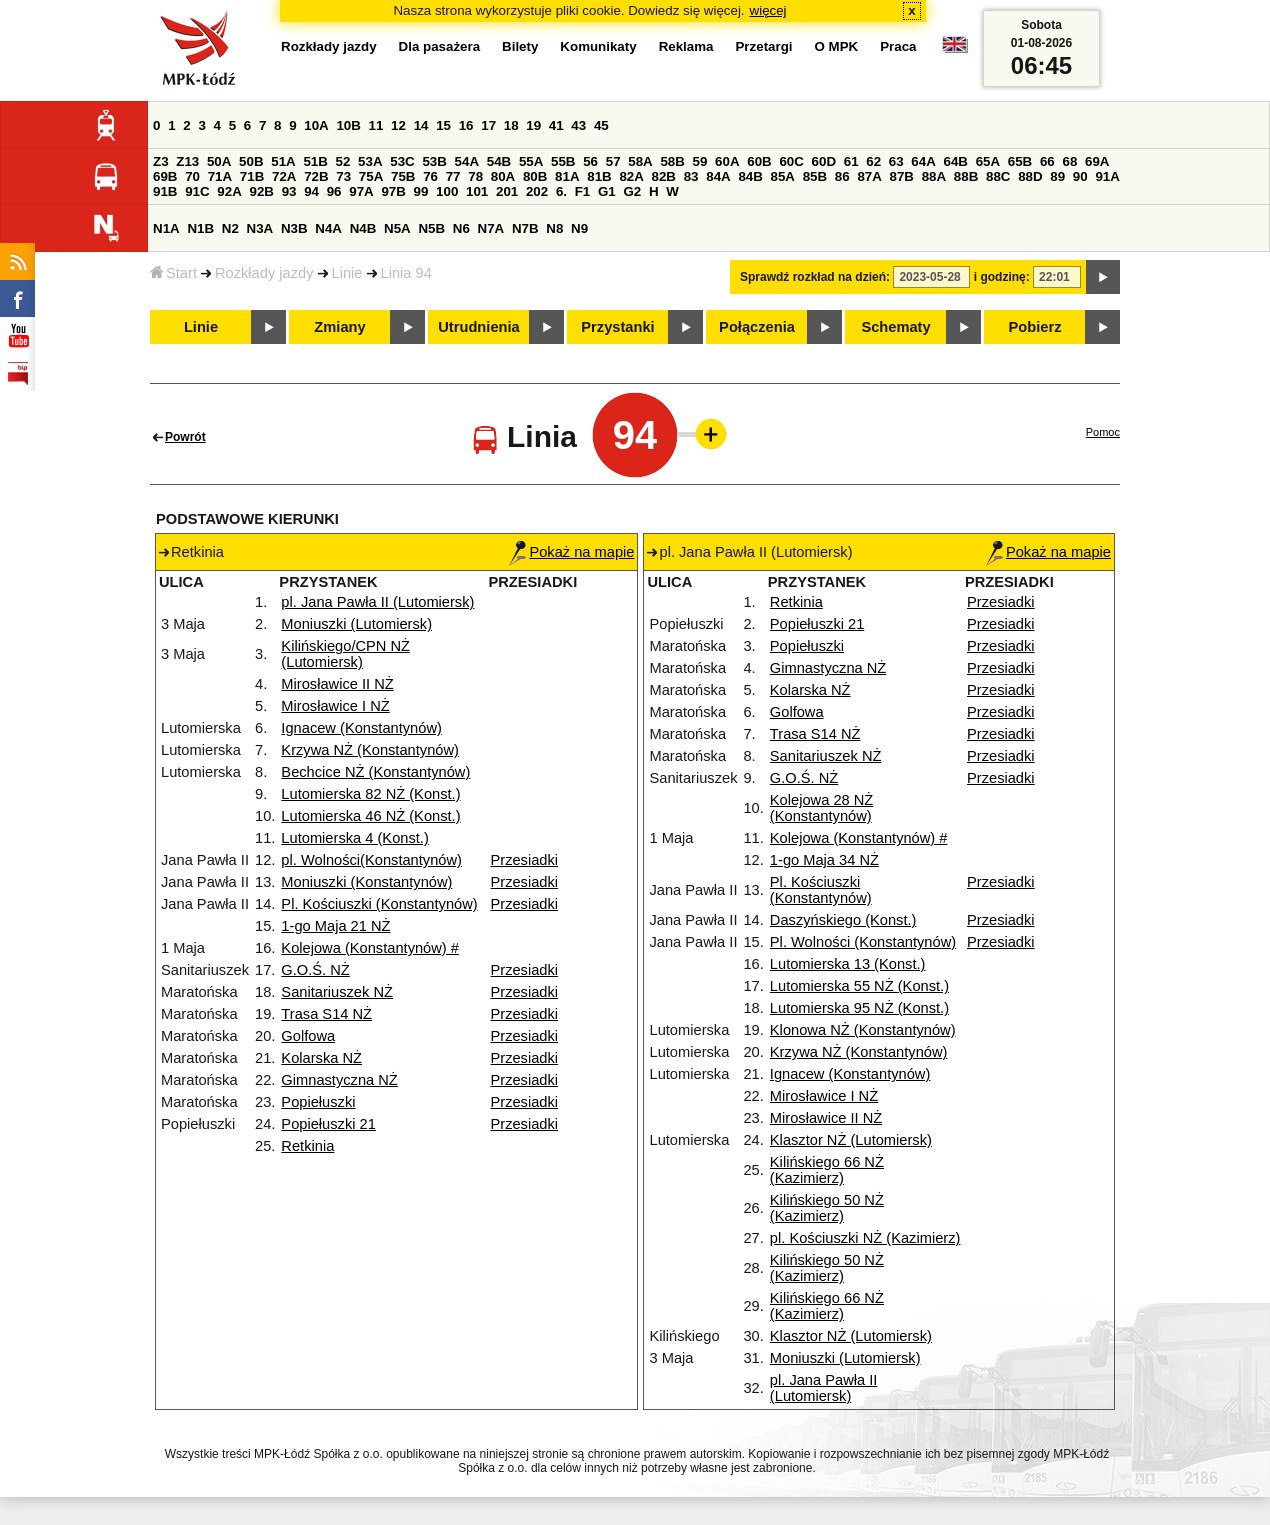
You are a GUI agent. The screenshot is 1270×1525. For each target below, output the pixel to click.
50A (219, 161)
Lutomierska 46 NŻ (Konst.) (370, 816)
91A (1107, 176)
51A (283, 161)
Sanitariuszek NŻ (337, 992)
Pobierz (1035, 327)
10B (348, 125)
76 (430, 176)
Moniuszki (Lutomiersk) (356, 624)
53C (402, 161)
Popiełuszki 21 (328, 1124)
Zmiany (339, 327)
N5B (431, 228)
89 (1057, 176)
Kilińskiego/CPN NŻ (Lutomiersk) (345, 654)
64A (923, 161)
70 (192, 176)
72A (284, 176)
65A (988, 161)
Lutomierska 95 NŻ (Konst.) (859, 1008)
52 (343, 161)
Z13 (187, 161)
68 (1069, 161)
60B (759, 161)
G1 (607, 191)
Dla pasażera (440, 46)
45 (601, 125)
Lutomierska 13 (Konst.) (848, 964)
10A (316, 125)
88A (934, 176)
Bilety (520, 46)
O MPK (837, 46)
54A (467, 161)
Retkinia (307, 1146)
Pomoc (1103, 432)
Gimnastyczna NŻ (339, 1080)
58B (672, 161)
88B (966, 176)
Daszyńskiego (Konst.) (843, 920)
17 (488, 125)
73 (343, 176)
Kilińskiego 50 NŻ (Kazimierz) (827, 1208)
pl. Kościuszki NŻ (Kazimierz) (865, 1238)
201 (507, 191)
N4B (363, 228)
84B (750, 176)
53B (434, 161)
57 (613, 161)
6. (561, 191)
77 (453, 176)
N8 (554, 228)
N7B (525, 228)
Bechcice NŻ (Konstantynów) (375, 772)
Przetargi (763, 46)
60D (824, 161)
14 (421, 125)
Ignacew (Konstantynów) (361, 728)
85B (815, 176)
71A (220, 176)
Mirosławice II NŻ (337, 684)
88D (1030, 176)
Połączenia (757, 327)
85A (783, 176)
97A (361, 191)
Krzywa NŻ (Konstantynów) (370, 750)
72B (316, 176)
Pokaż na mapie (571, 552)
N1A (166, 228)
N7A (491, 228)
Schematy (895, 327)
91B (165, 191)
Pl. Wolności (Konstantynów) (863, 942)
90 (1080, 176)
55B (563, 161)
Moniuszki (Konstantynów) (366, 882)
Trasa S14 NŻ (326, 1014)
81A (567, 176)
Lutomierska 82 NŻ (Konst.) (370, 794)
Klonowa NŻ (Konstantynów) (863, 1030)
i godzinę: (1002, 277)
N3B (294, 228)
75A (371, 176)
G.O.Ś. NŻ (315, 970)
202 (537, 191)
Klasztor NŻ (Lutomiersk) (851, 1140)
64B (955, 161)
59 (700, 161)
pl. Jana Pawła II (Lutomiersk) (377, 602)
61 (851, 161)
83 (691, 176)
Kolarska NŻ (321, 1058)
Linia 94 (406, 273)
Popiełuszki (318, 1102)
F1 (583, 191)
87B (902, 176)
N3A (260, 228)
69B (165, 176)
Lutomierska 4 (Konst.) (354, 838)
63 (896, 161)
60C (791, 161)
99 (421, 191)
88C (998, 176)
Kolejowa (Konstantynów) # (370, 948)
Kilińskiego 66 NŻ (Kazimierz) (827, 1170)
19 (533, 125)
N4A (328, 228)
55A (531, 161)
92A (229, 191)
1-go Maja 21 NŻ (335, 926)
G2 (632, 191)
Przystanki (617, 327)
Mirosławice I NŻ (335, 706)
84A (718, 176)
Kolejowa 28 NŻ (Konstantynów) (821, 808)
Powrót (185, 437)
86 (842, 176)
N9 (579, 228)
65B (1020, 161)
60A (727, 161)
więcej (768, 10)
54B (499, 161)
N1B (200, 228)
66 (1047, 161)
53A (370, 161)
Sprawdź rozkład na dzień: (815, 277)
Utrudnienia (478, 327)
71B (252, 176)
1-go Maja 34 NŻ (824, 860)
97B (393, 191)
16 (466, 125)
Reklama (686, 46)
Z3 (161, 161)
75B (403, 176)
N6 (461, 228)
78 (475, 176)
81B (599, 176)
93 (289, 191)
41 (556, 125)
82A (631, 176)
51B (315, 161)
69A (1097, 161)
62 (873, 161)
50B (251, 161)
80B (535, 176)
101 (477, 191)
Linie (347, 273)
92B (261, 191)
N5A (397, 228)
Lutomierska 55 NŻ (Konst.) (859, 986)
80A (503, 176)
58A (640, 161)
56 (590, 161)
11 (376, 125)
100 (447, 191)
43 (578, 125)
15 (443, 125)
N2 (230, 228)
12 (398, 125)
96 (334, 191)
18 (511, 125)
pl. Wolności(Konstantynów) (371, 860)
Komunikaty (598, 46)
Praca (898, 46)
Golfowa (308, 1036)
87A (869, 176)
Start (173, 273)
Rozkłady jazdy (264, 273)
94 (311, 191)
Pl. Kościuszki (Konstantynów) (379, 904)
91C (197, 191)
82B (664, 176)
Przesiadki (524, 860)
